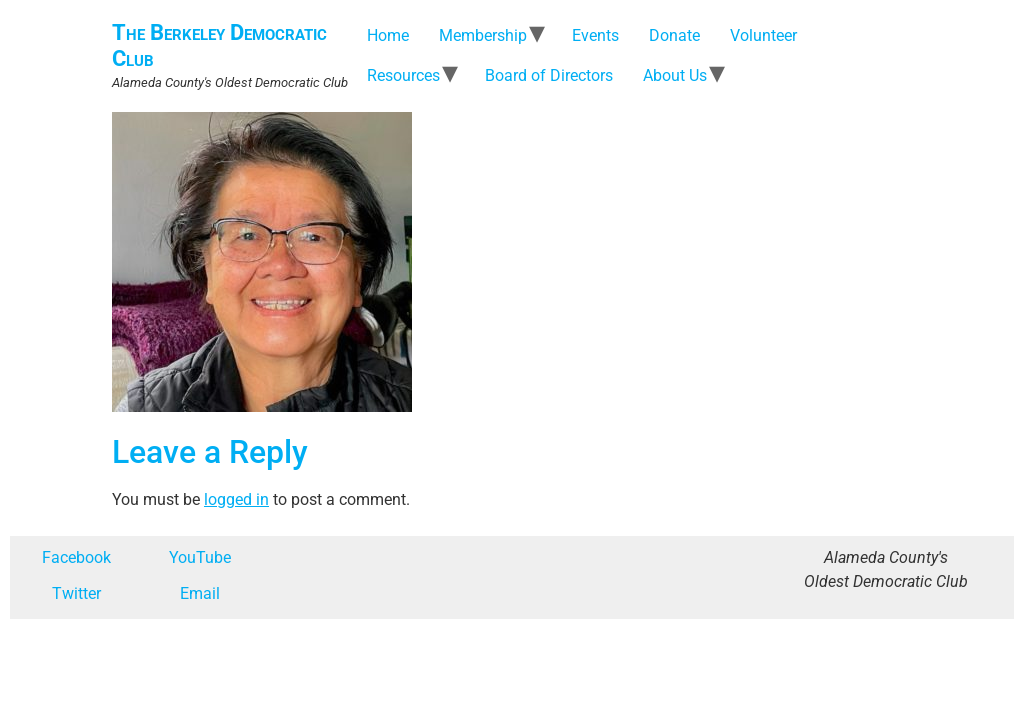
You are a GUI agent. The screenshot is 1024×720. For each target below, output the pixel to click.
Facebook (76, 557)
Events (595, 35)
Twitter (76, 593)
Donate (674, 35)
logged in (236, 499)
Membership (483, 35)
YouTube (200, 557)
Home (388, 35)
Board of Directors (549, 75)
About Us (675, 75)
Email (200, 593)
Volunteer (763, 35)
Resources (403, 75)
